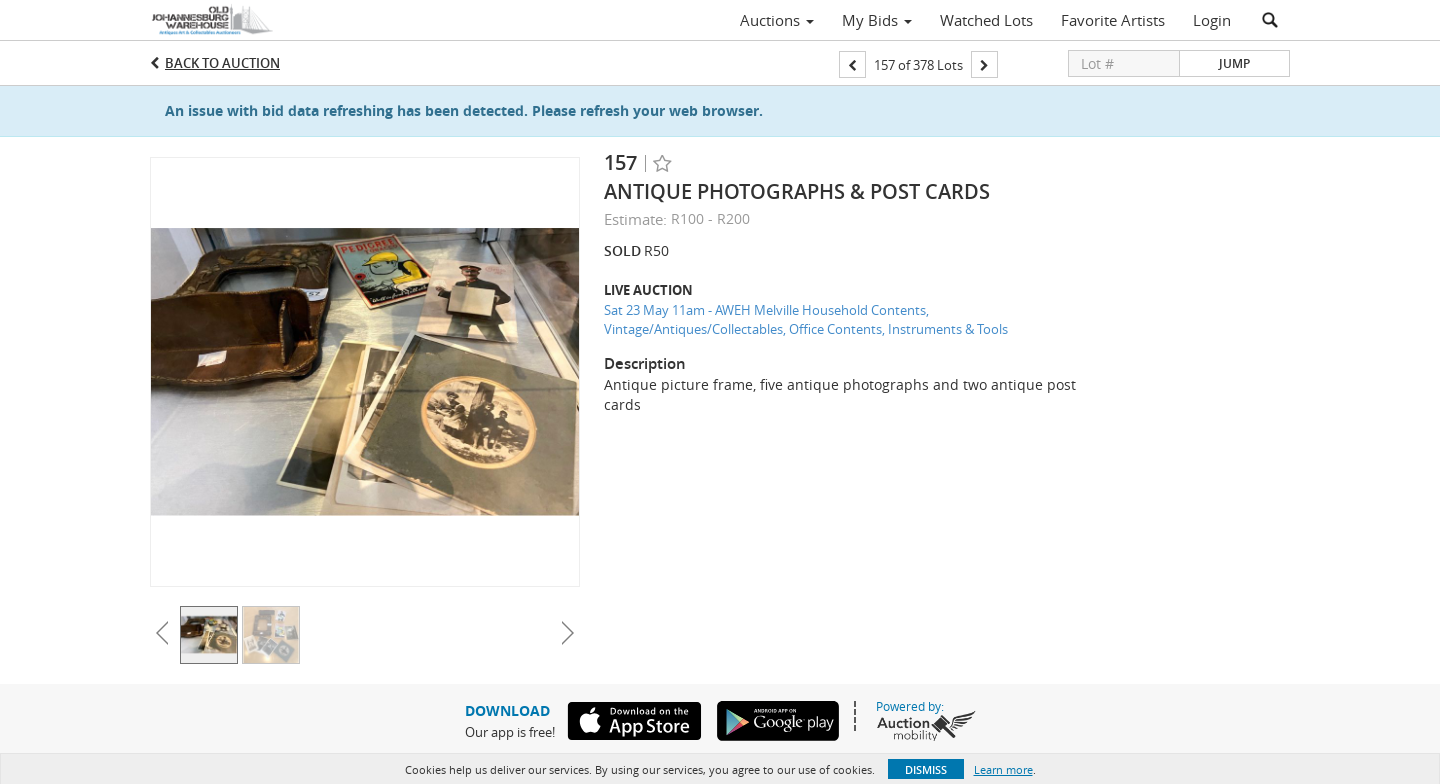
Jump (1234, 63)
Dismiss (926, 769)
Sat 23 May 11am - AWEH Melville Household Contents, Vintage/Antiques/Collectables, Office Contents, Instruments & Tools (806, 319)
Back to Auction (222, 63)
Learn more (1003, 769)
